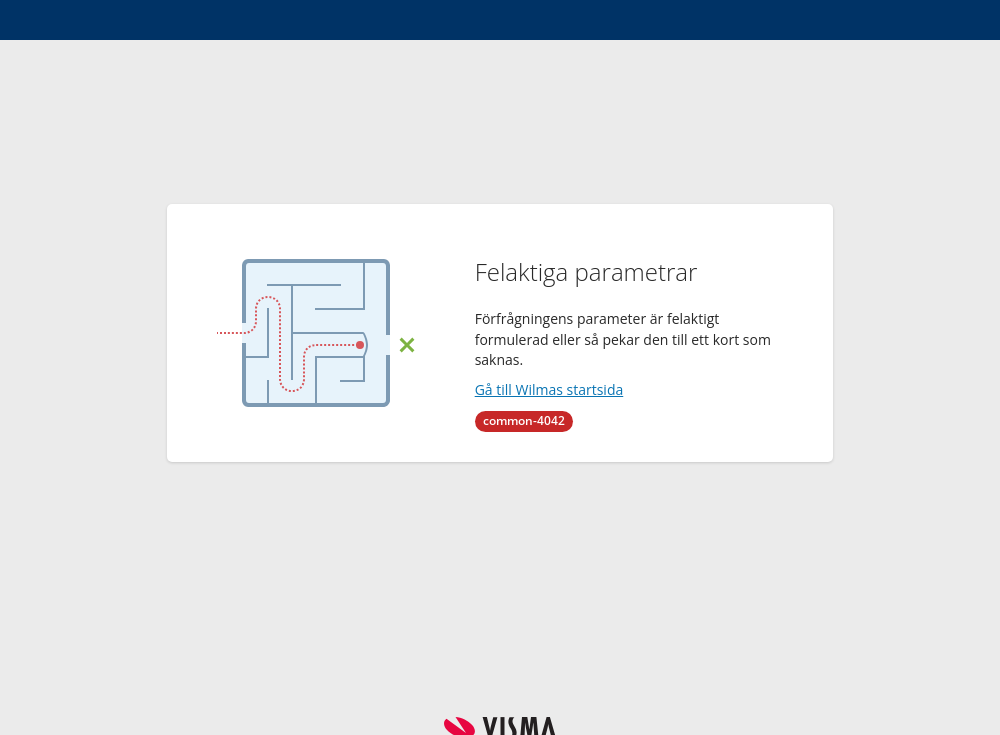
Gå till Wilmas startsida (549, 389)
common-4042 (524, 420)
